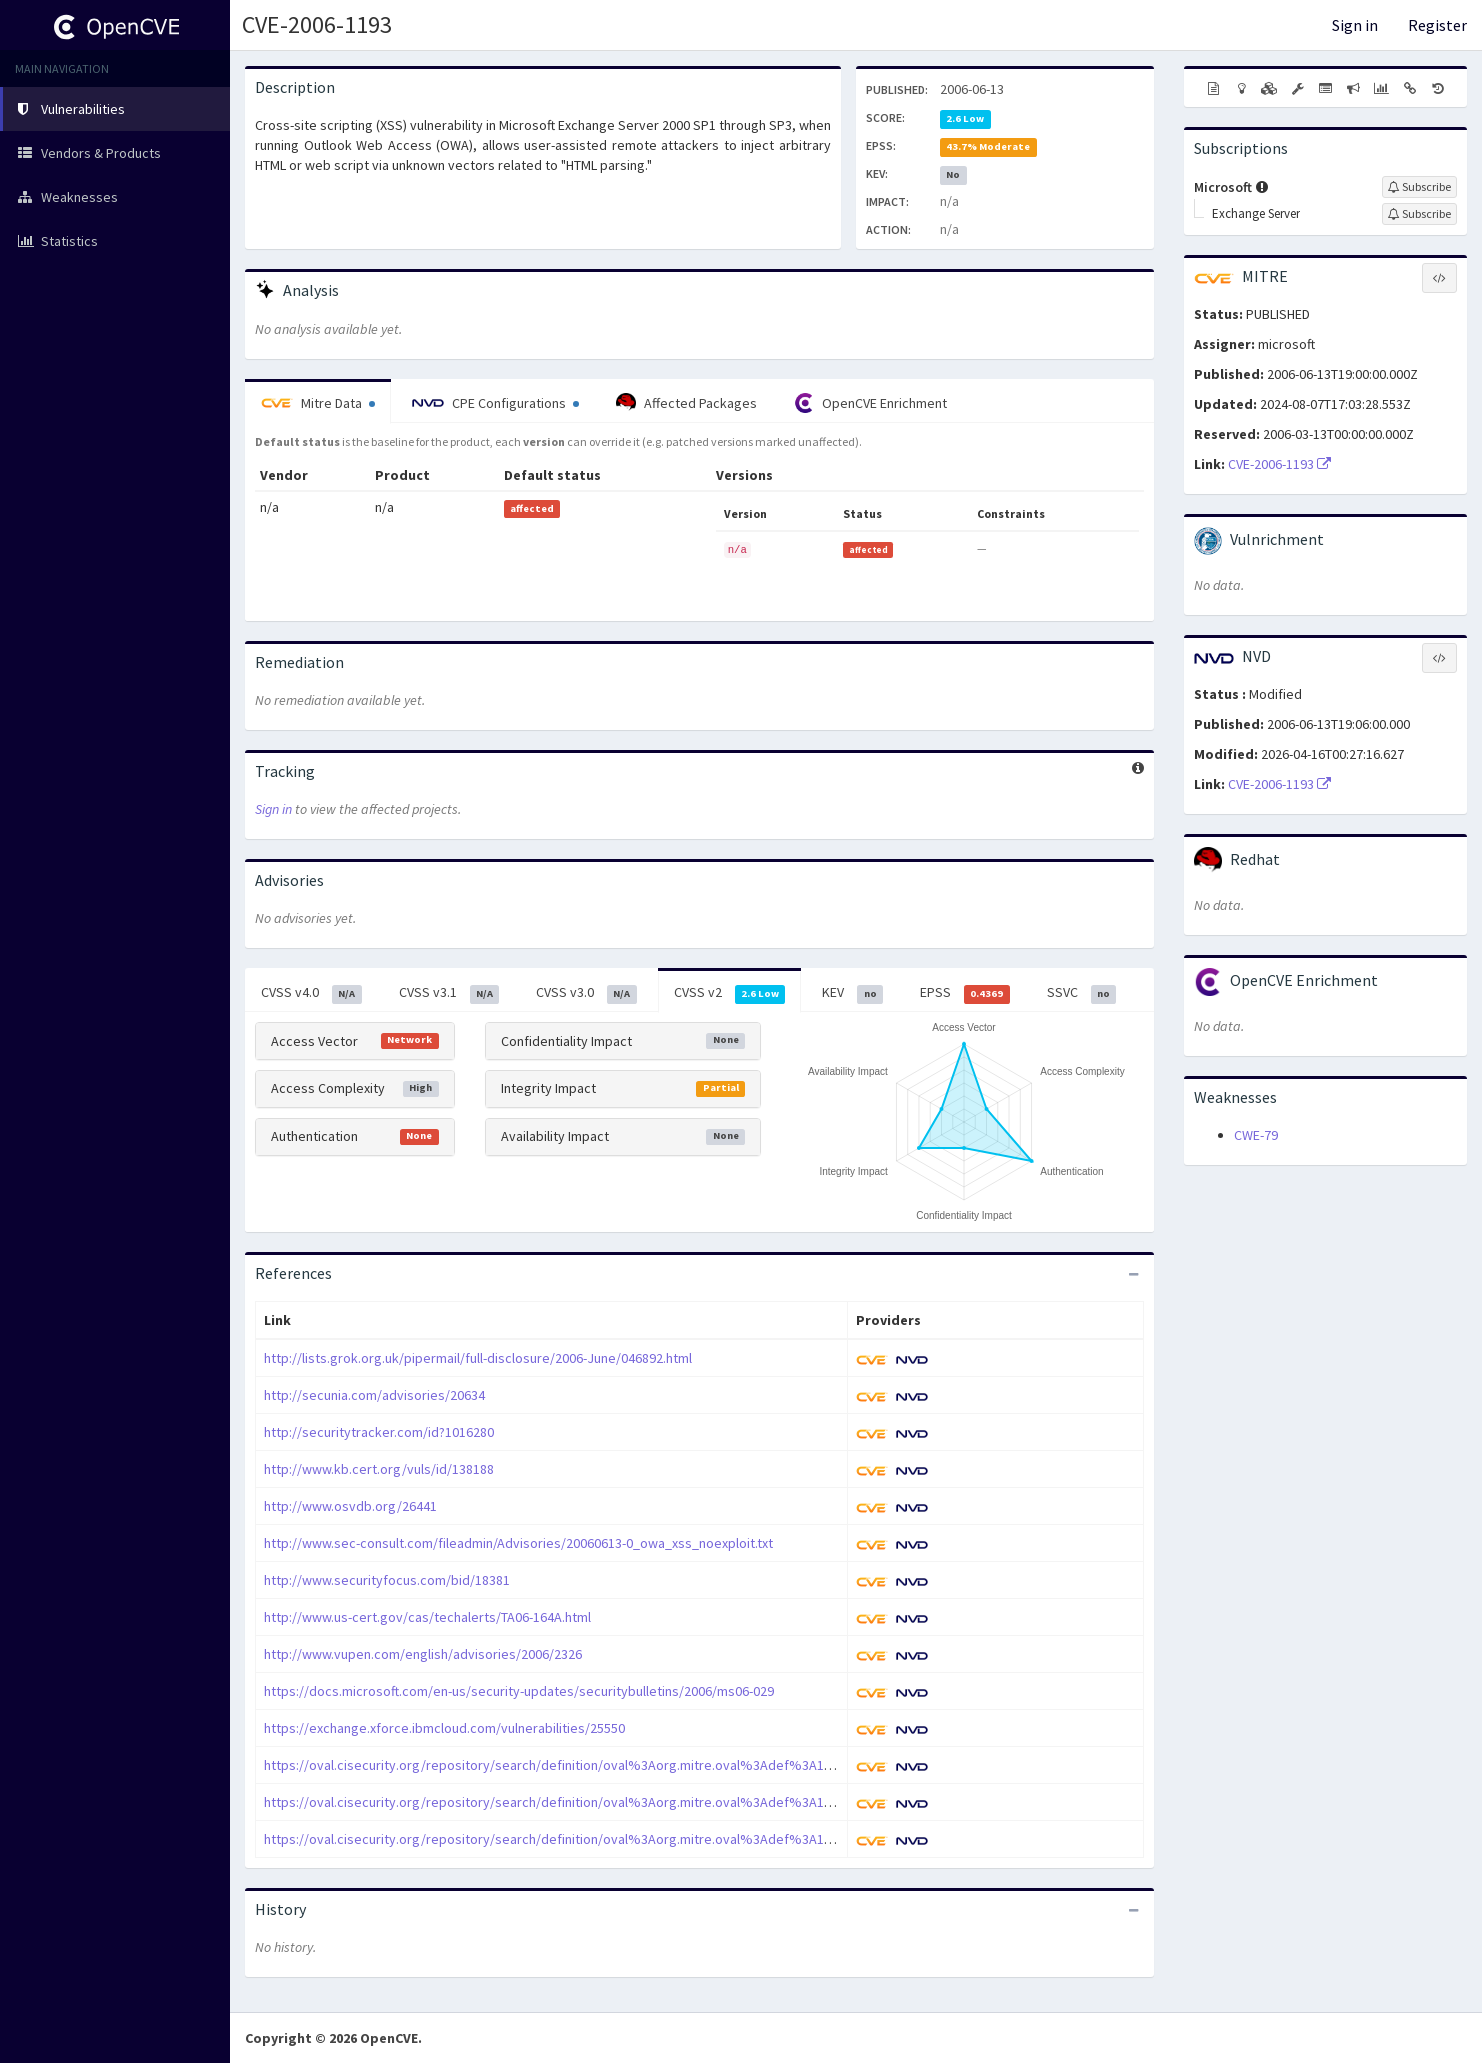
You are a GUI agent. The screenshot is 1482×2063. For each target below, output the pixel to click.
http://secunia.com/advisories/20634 (374, 1395)
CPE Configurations (495, 403)
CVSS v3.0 (586, 993)
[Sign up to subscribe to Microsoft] (1419, 187)
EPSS (965, 993)
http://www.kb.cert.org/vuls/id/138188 (379, 1469)
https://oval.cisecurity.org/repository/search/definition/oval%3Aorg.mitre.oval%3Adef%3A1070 (554, 1765)
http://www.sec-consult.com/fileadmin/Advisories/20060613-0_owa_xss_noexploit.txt (518, 1543)
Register (1437, 25)
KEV (852, 993)
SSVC (1082, 993)
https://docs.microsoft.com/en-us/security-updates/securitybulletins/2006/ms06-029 (519, 1691)
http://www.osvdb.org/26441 (350, 1506)
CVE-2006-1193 (317, 24)
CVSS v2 (730, 993)
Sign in (1355, 25)
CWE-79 (1256, 1135)
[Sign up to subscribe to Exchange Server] (1419, 214)
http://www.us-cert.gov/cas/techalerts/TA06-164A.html (427, 1617)
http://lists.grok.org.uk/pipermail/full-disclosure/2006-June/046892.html (478, 1358)
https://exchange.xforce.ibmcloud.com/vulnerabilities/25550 (444, 1728)
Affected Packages (686, 403)
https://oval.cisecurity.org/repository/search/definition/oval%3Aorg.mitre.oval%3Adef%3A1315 (554, 1839)
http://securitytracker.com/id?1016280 (379, 1432)
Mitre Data (318, 403)
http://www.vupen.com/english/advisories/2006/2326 (423, 1654)
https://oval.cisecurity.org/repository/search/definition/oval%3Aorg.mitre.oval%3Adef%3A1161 (554, 1802)
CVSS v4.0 (311, 993)
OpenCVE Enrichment (870, 403)
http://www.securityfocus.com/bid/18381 (387, 1580)
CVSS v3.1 (449, 993)
